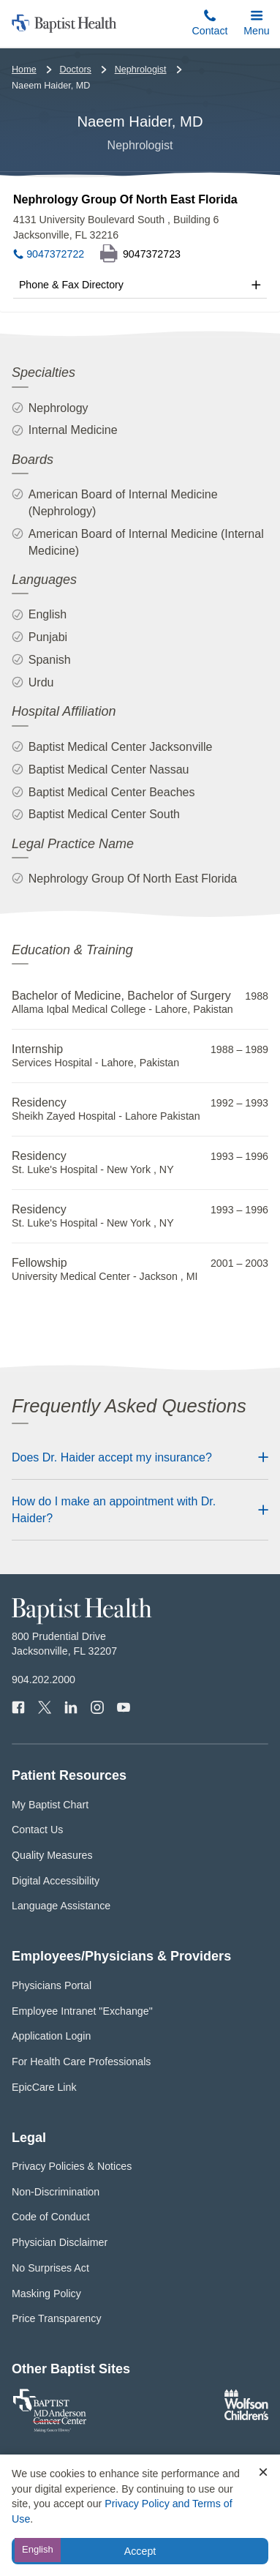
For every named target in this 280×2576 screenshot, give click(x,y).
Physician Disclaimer (59, 2242)
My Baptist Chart (50, 1805)
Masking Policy (46, 2293)
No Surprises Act (50, 2268)
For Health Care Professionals (81, 2061)
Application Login (51, 2036)
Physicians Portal (51, 1985)
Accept (140, 2551)
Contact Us (37, 1829)
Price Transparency (57, 2318)
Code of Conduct (51, 2217)
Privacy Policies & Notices (72, 2166)
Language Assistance (61, 1906)
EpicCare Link (44, 2087)
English (37, 2549)
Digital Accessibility (55, 1881)
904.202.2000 (43, 1679)
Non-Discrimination (55, 2192)
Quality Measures (52, 1855)
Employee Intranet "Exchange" (82, 2011)
